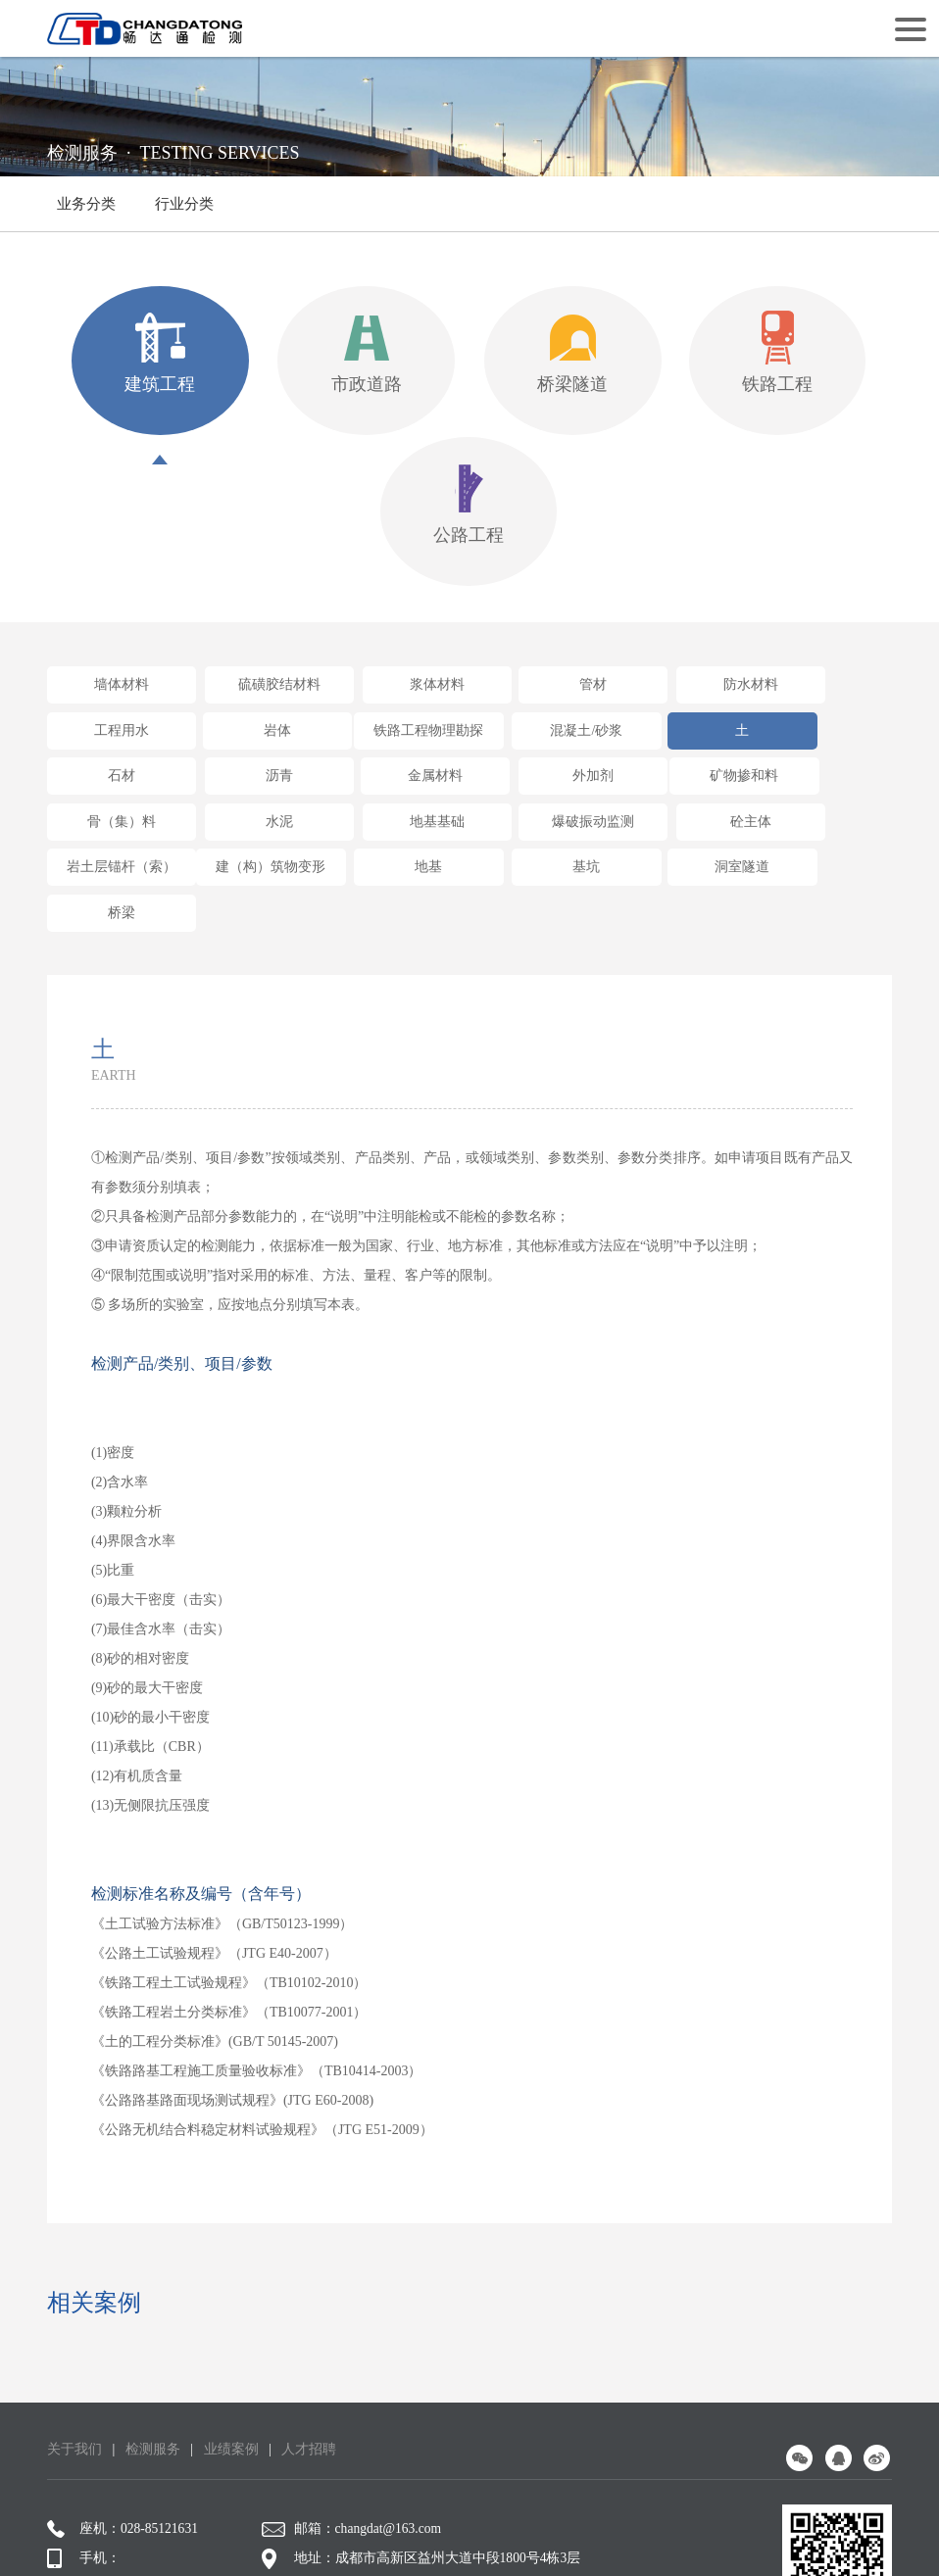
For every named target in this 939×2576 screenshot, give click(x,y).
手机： (84, 2463)
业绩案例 (231, 2354)
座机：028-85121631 (124, 2434)
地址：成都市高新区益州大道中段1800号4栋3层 (424, 2463)
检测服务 (152, 2354)
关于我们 (74, 2354)
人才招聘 (308, 2354)
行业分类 (184, 213)
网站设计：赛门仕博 (625, 2534)
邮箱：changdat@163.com (355, 2434)
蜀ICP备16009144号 (456, 2534)
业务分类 (86, 204)
